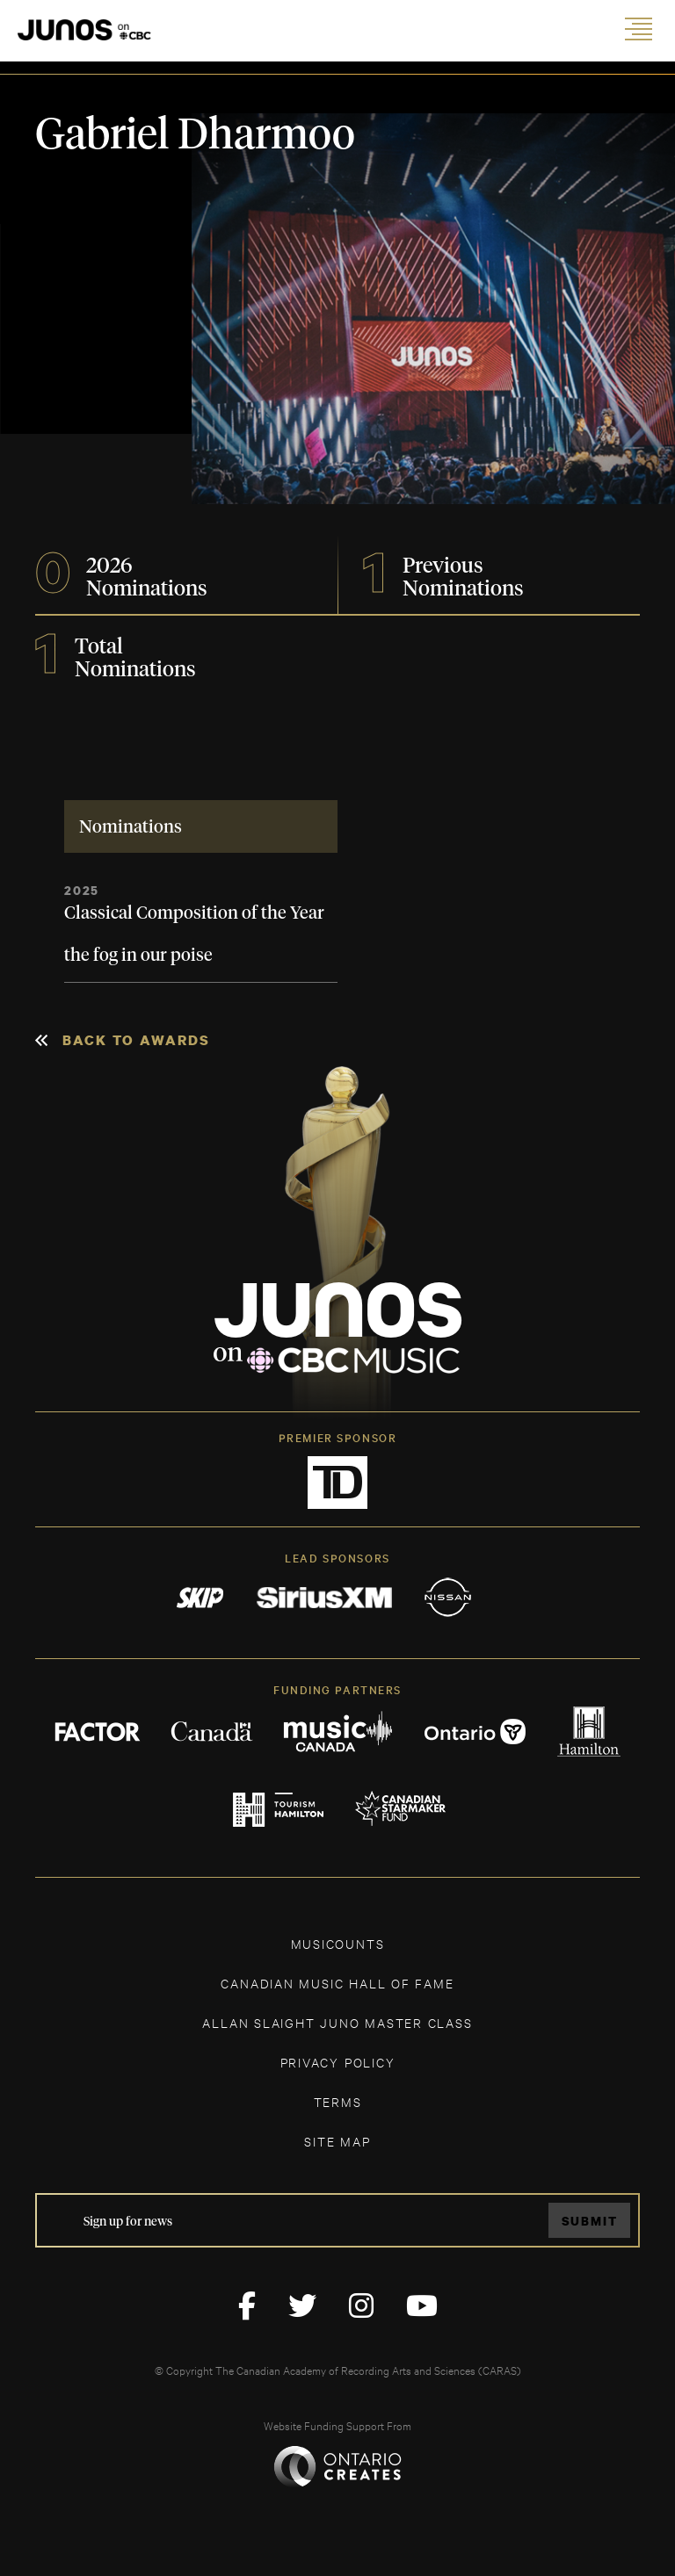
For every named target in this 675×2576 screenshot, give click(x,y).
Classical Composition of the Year (194, 913)
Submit (590, 2220)
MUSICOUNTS (338, 1943)
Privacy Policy (338, 2061)
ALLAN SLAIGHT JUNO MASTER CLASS (337, 2022)
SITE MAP (337, 2140)
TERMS (338, 2101)
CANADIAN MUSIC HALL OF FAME (337, 1982)
